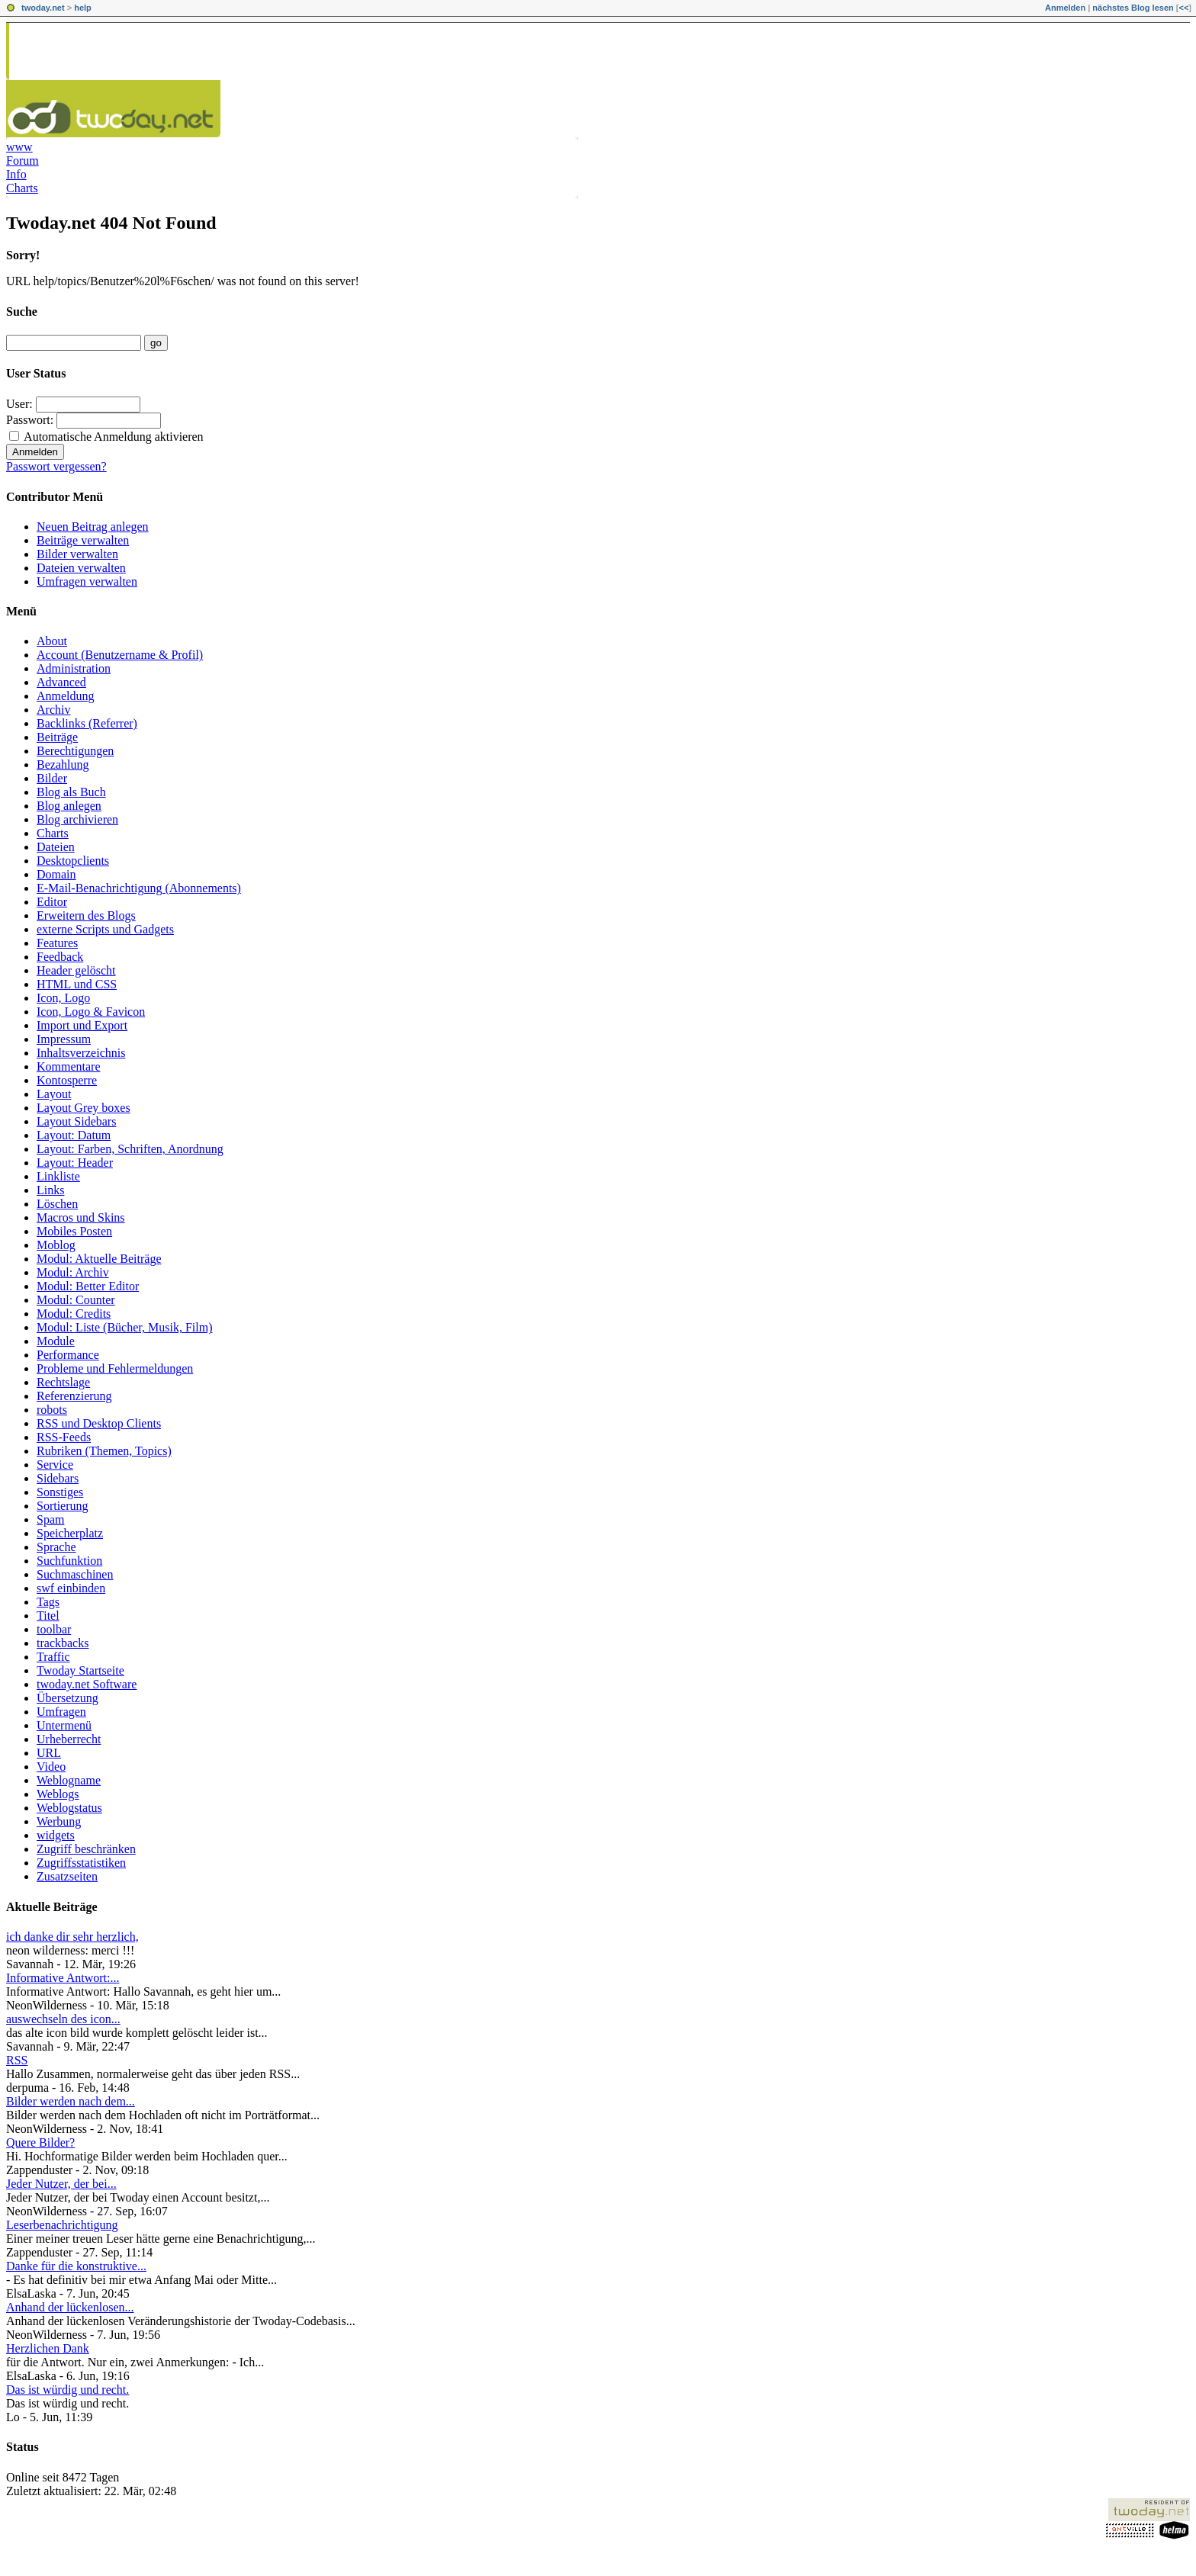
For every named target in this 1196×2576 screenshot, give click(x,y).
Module (56, 1341)
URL (49, 1752)
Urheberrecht (69, 1739)
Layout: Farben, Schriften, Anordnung (130, 1148)
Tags (48, 1601)
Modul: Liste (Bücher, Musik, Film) (124, 1327)
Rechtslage (63, 1382)
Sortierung (62, 1505)
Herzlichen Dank (47, 2348)
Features (57, 942)
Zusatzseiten (67, 1876)
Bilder (52, 778)
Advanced (61, 682)
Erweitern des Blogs (86, 915)
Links (50, 1190)
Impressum (64, 1039)
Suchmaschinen (75, 1574)
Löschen (57, 1203)
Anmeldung (66, 695)
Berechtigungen (75, 750)
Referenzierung (74, 1395)
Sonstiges (60, 1492)
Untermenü (64, 1725)
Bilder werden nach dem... (70, 2101)
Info (16, 174)
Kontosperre (67, 1080)
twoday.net (43, 7)
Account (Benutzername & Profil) (120, 654)
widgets (56, 1835)
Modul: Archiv (73, 1272)
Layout (54, 1093)
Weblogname (69, 1780)
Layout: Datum (74, 1135)
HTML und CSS (77, 984)
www (19, 146)
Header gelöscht (76, 970)
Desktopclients (73, 860)
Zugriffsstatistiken (81, 1862)
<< (1183, 7)
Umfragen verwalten (87, 581)
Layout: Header (75, 1162)
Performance (68, 1354)
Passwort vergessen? (56, 466)
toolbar (54, 1629)
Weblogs (58, 1793)
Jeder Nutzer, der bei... (61, 2183)
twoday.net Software (87, 1684)
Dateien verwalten (81, 567)
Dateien (56, 846)
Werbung (59, 1821)
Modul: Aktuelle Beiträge (99, 1258)
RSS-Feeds (64, 1437)
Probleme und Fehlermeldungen (115, 1368)
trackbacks (62, 1642)
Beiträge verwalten (83, 540)
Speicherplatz (70, 1533)
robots (52, 1409)
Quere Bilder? (40, 2142)
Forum (22, 160)
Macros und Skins (81, 1217)
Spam (50, 1519)
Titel (48, 1615)
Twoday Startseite (80, 1670)
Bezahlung (62, 764)
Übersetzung (67, 1697)
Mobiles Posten (74, 1231)
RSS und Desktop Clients (99, 1423)
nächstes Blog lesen (1132, 7)
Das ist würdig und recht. (67, 2389)
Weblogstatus (69, 1807)
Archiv (53, 709)
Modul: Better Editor (88, 1286)
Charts (22, 187)
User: (19, 403)
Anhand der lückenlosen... (70, 2307)
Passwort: (29, 419)
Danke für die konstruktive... (76, 2266)
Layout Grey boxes (83, 1107)
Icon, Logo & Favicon (91, 1011)
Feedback (60, 956)
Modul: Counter (76, 1299)
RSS (16, 2060)
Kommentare (69, 1066)
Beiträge (57, 737)
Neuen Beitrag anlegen (93, 526)
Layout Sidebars (76, 1121)
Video (51, 1766)
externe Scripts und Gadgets (105, 929)
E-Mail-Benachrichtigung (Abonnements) (139, 888)
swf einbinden (71, 1588)
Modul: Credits (74, 1313)
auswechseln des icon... (63, 2018)
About (52, 640)
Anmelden (1065, 7)
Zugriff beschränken (86, 1848)
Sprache (56, 1546)
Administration (74, 668)
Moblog (56, 1244)
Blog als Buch (71, 791)
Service (55, 1464)
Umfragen (61, 1711)
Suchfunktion (69, 1560)
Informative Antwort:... (62, 1977)
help (83, 7)
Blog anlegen (69, 805)
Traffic (53, 1656)
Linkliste (58, 1176)
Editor (52, 901)
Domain (56, 874)
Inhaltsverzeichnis (81, 1052)
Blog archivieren (77, 819)
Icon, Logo (63, 997)
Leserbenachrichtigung (62, 2224)
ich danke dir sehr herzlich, (72, 1936)
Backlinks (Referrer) (87, 723)
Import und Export (82, 1025)
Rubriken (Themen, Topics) (104, 1450)
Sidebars (58, 1478)
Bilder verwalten (77, 554)
